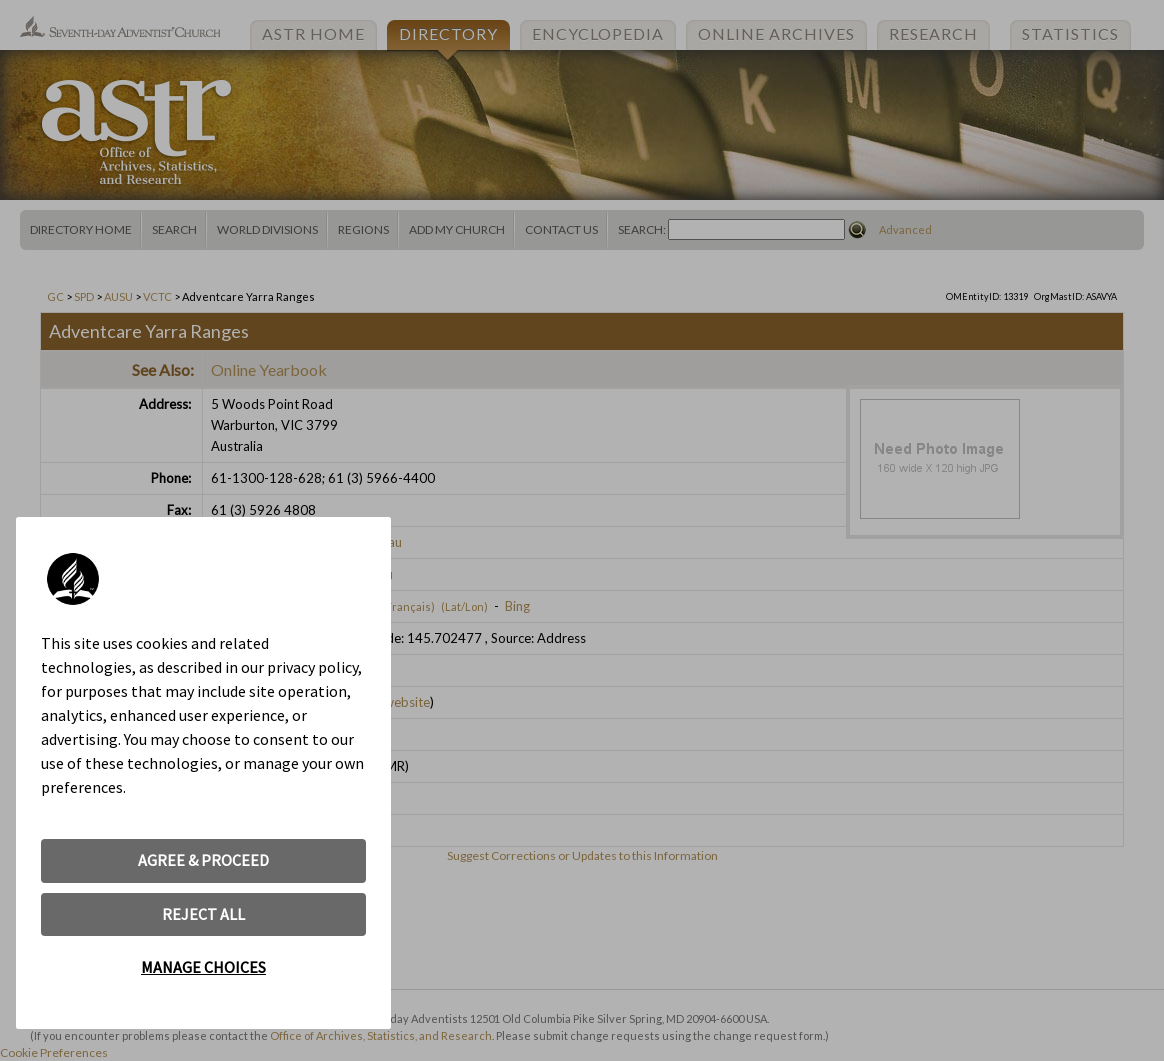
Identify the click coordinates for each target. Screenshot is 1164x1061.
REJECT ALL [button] (203, 914)
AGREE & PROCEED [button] (203, 860)
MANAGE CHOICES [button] (203, 967)
